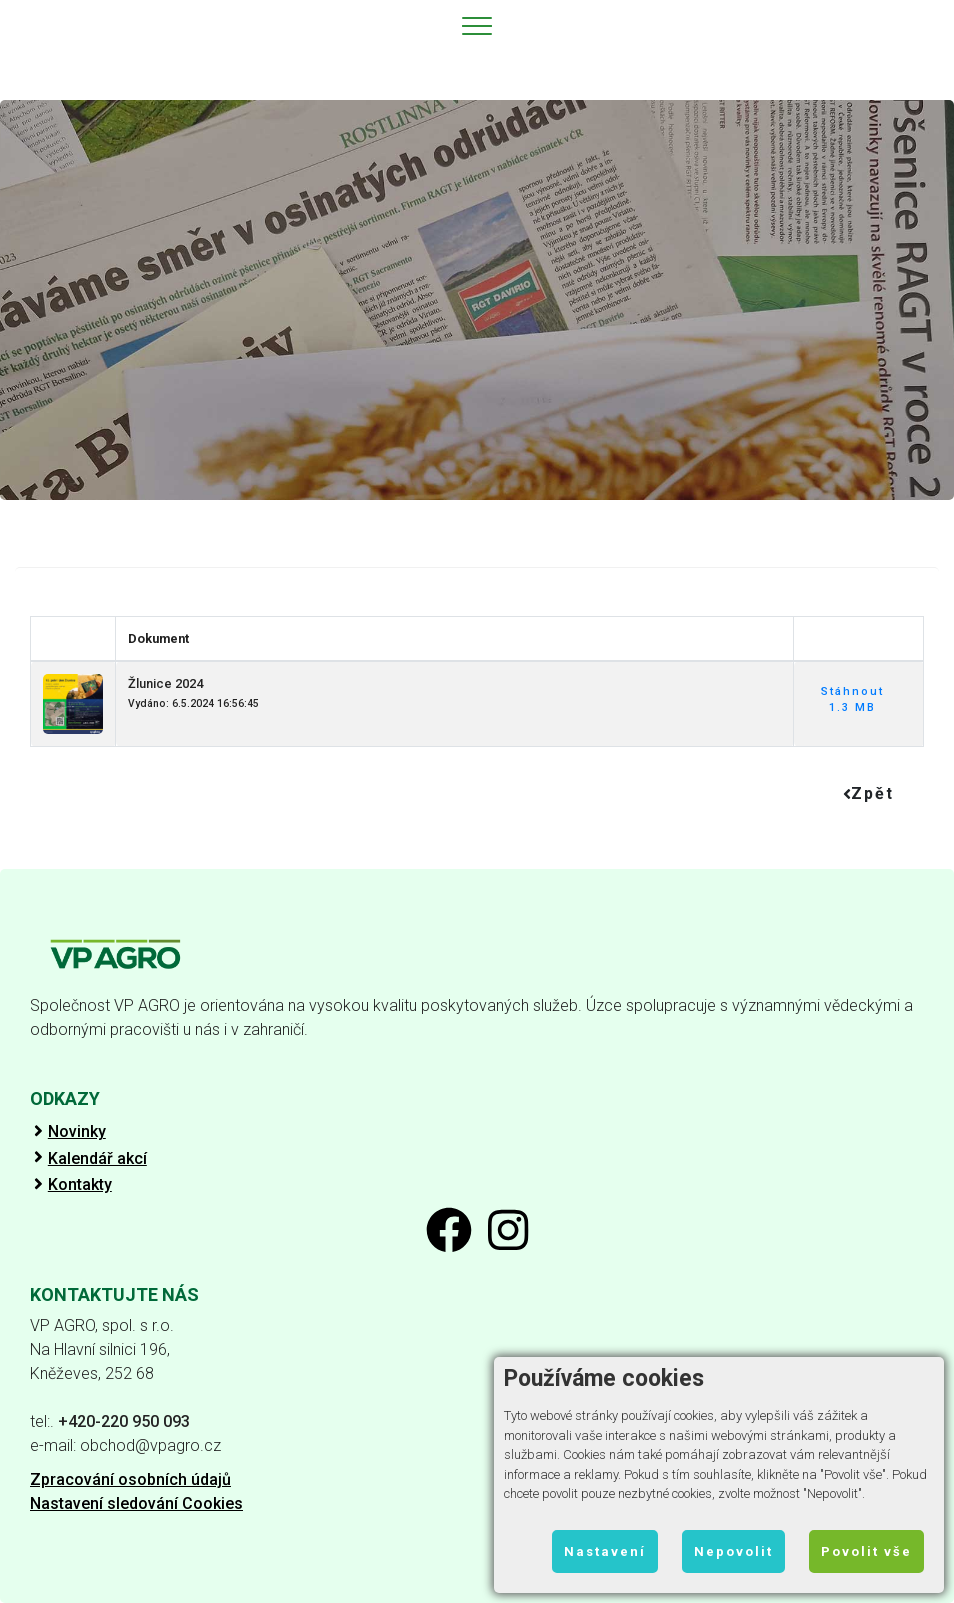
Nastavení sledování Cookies (136, 1503)
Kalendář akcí (97, 1159)
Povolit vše (866, 1551)
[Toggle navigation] (477, 25)
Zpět (868, 793)
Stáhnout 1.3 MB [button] (852, 700)
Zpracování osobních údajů (130, 1479)
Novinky (77, 1132)
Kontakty (80, 1185)
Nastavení (605, 1551)
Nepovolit (733, 1551)
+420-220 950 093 (124, 1421)
